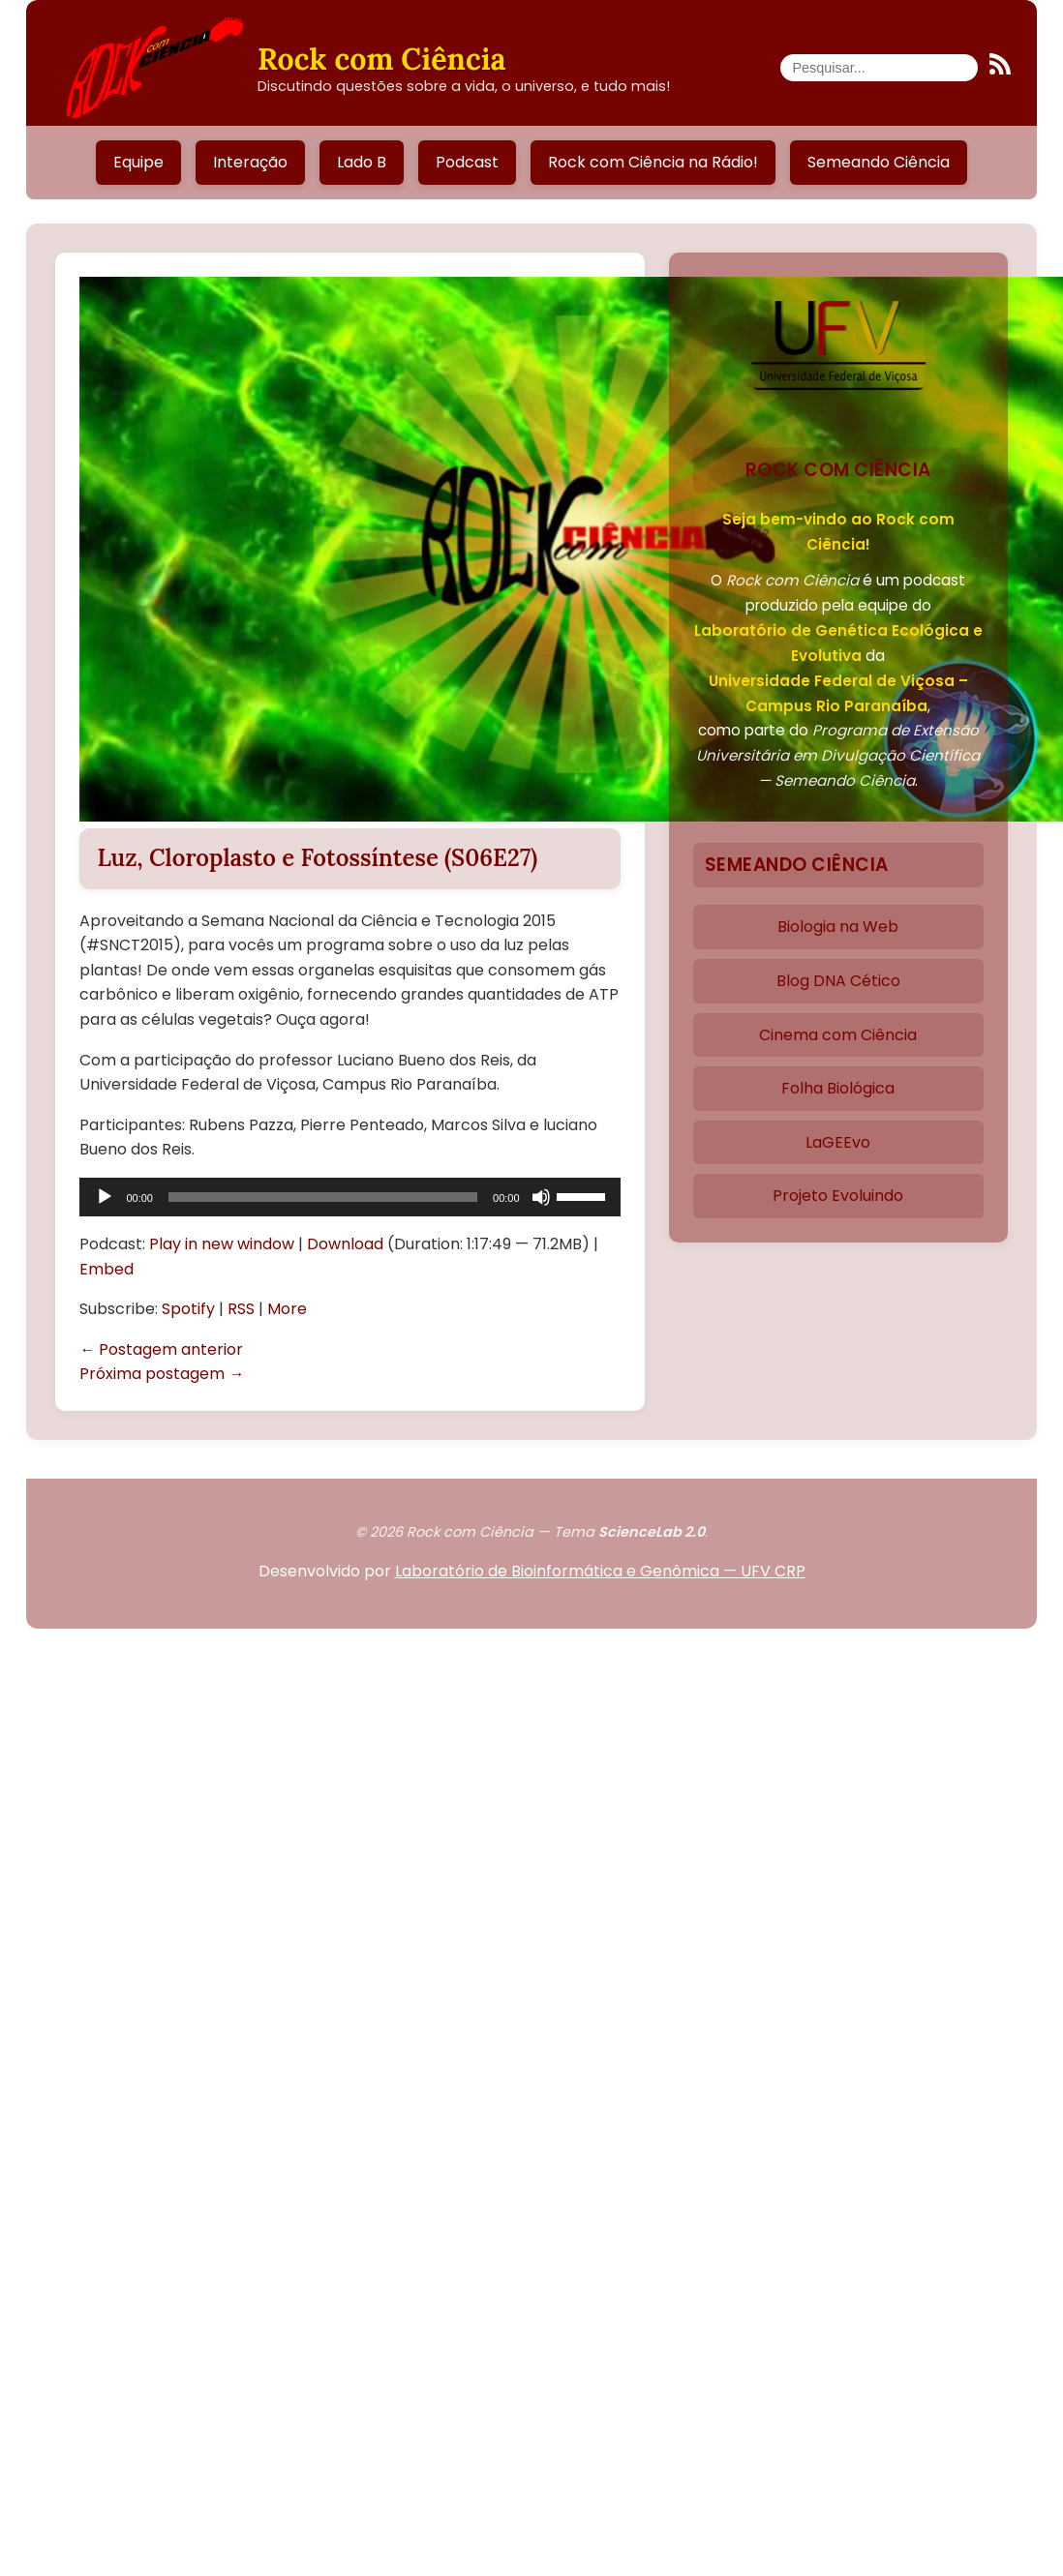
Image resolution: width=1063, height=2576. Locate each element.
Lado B (361, 162)
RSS (241, 1309)
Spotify (188, 1309)
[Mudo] (541, 1197)
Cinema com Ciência (838, 1035)
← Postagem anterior (161, 1349)
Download (345, 1244)
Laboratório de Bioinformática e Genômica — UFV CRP (600, 1571)
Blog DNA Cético (838, 981)
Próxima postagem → (161, 1374)
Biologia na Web (837, 926)
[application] (349, 1197)
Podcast (467, 162)
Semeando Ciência (878, 162)
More (287, 1309)
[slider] (322, 1197)
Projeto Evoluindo (838, 1195)
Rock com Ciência (382, 58)
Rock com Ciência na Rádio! (653, 162)
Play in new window (221, 1244)
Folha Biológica (838, 1088)
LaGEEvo (837, 1142)
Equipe (138, 162)
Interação (250, 162)
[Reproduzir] (104, 1197)
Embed (106, 1269)
